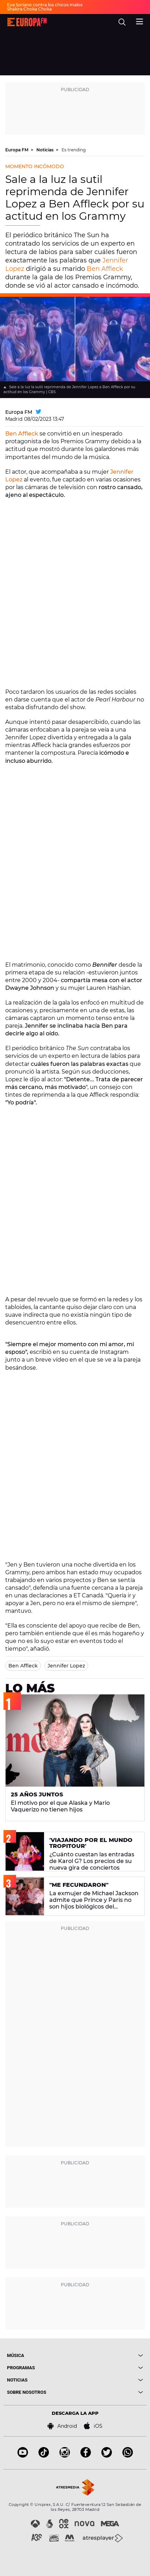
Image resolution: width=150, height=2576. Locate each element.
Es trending (74, 149)
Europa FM (17, 149)
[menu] (139, 20)
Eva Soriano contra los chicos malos (45, 4)
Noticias (45, 149)
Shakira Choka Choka (29, 9)
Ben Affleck (105, 269)
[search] (122, 22)
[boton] (109, 2355)
